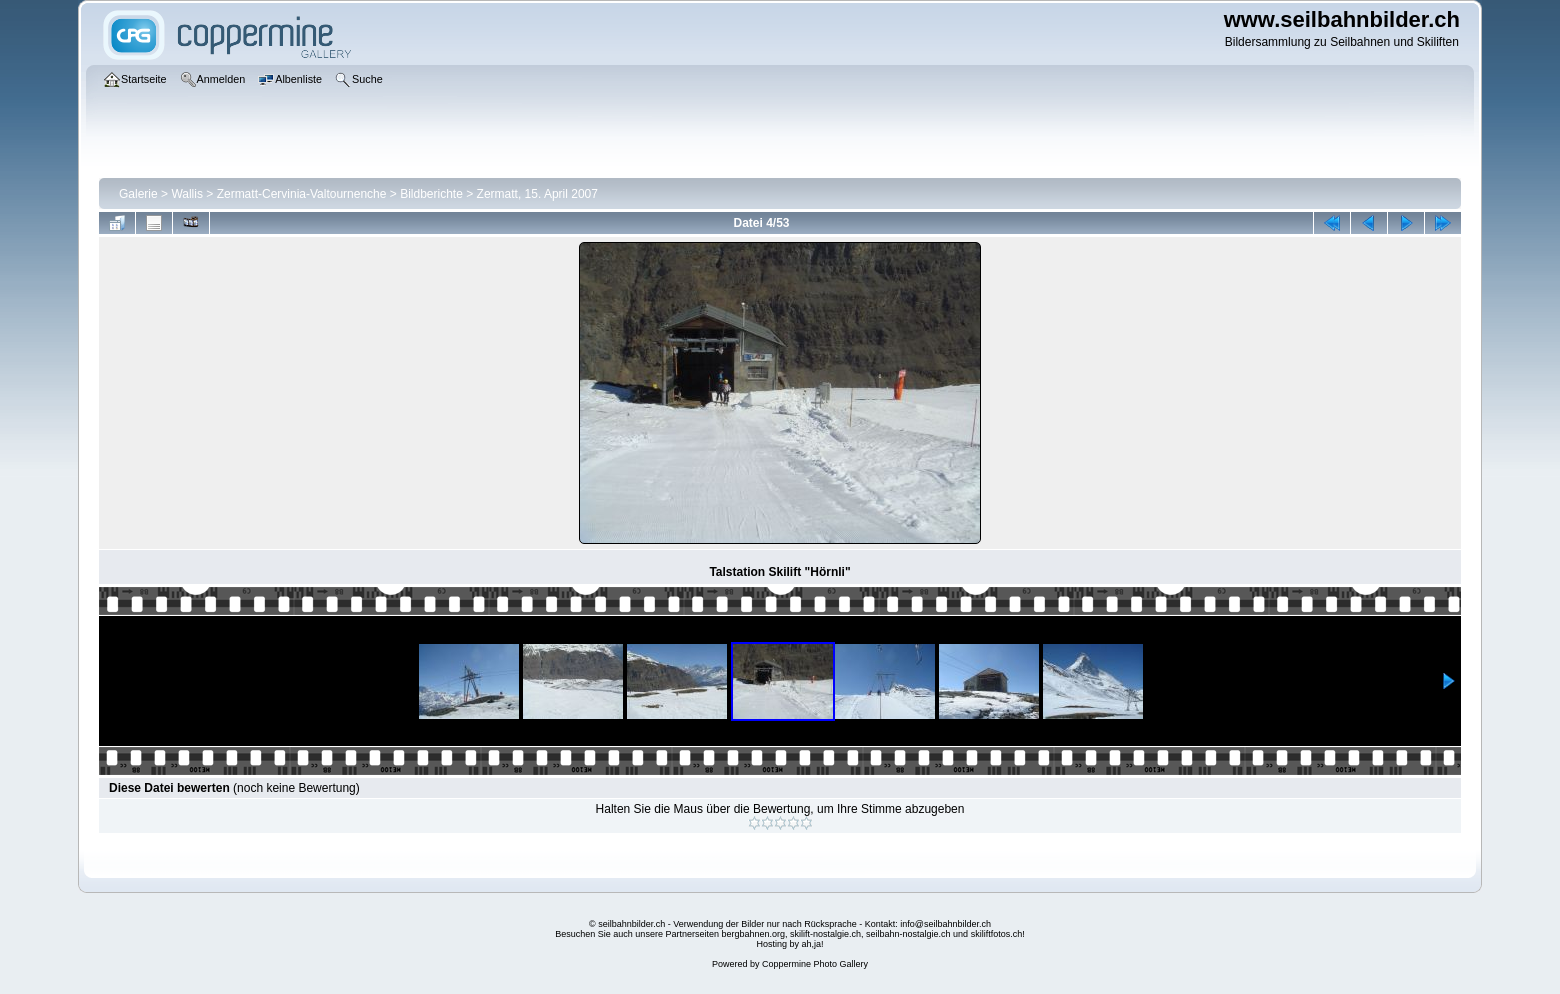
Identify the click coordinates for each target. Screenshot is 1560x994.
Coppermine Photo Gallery (815, 964)
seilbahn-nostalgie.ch (908, 934)
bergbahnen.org (753, 934)
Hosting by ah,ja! (789, 944)
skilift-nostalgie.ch (825, 934)
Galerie (138, 194)
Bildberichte (431, 194)
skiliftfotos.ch (997, 934)
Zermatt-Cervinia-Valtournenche (302, 194)
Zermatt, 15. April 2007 (537, 194)
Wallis (187, 194)
